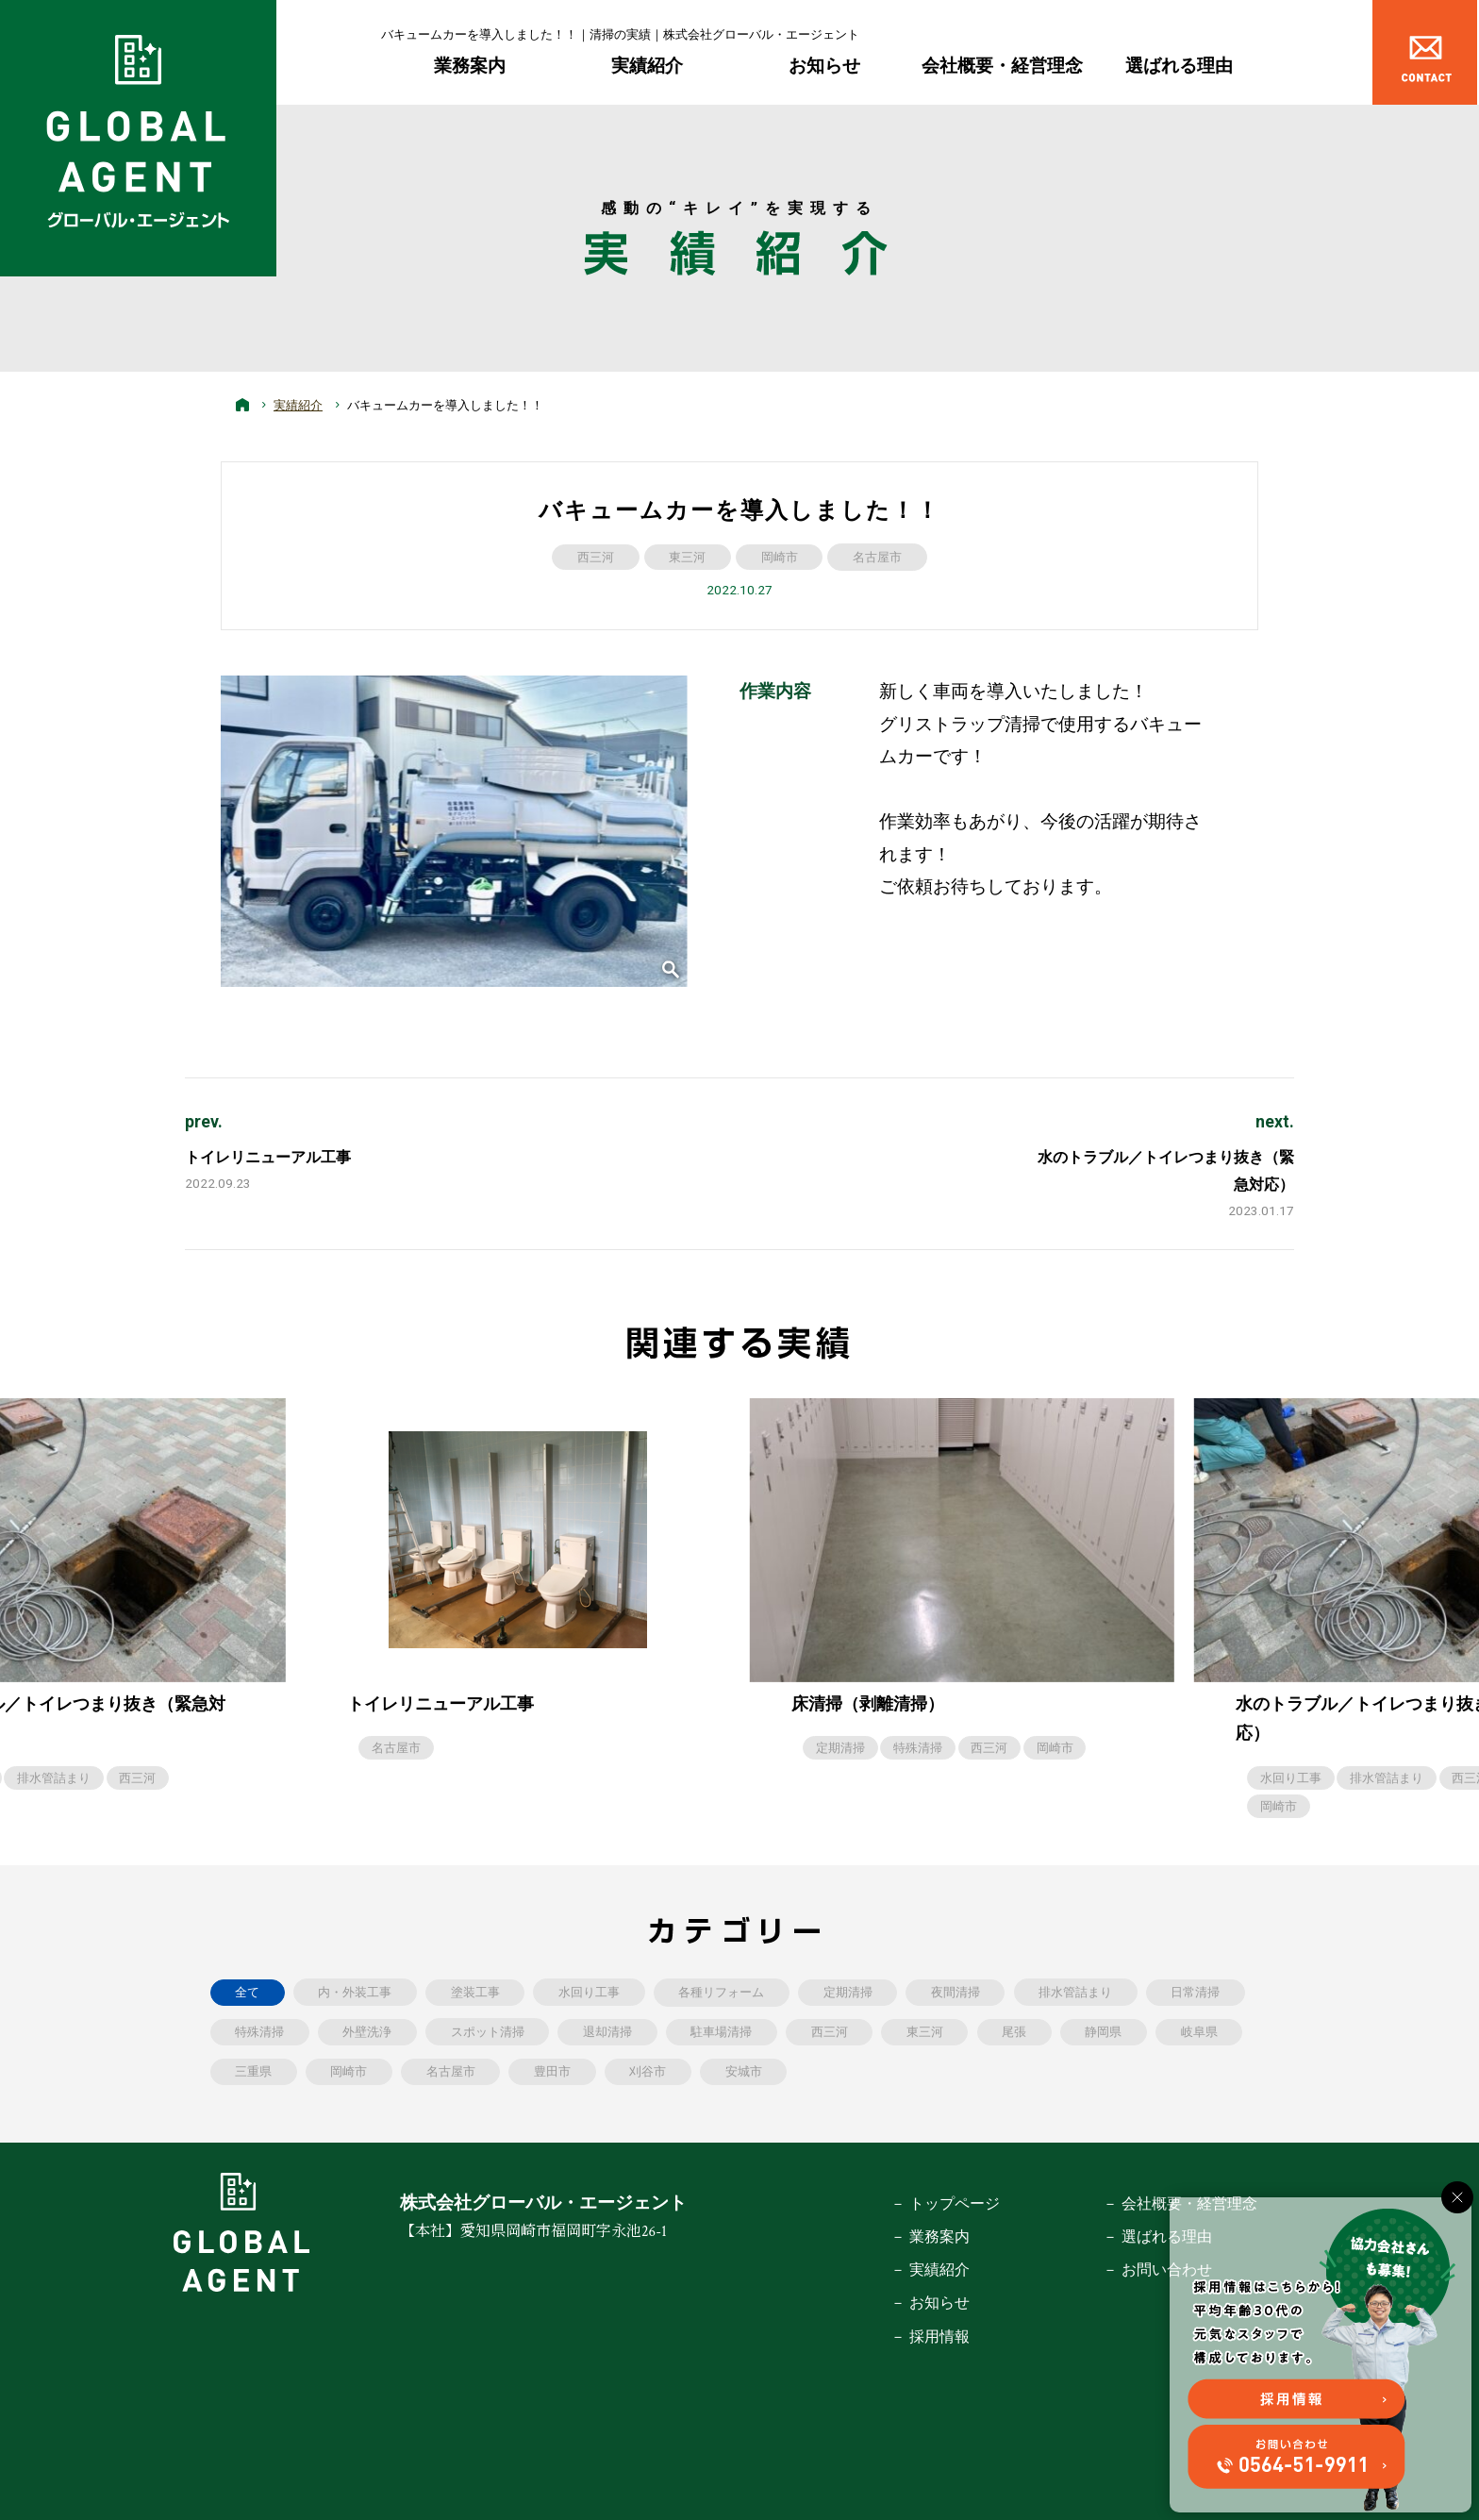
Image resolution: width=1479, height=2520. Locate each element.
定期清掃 (840, 1748)
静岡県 (1103, 2032)
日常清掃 (1195, 1992)
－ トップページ (945, 2203)
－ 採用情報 (930, 2336)
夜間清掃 (955, 1992)
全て (247, 1992)
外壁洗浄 (366, 2032)
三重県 (253, 2071)
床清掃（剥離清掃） (867, 1703)
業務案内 (470, 65)
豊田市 (552, 2071)
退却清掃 (607, 2032)
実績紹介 (647, 65)
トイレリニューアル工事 (268, 1157)
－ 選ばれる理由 (1157, 2236)
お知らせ (824, 65)
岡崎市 (779, 557)
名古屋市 (877, 557)
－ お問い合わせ (1157, 2269)
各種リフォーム (721, 1992)
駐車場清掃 (721, 2032)
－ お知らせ (930, 2302)
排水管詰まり (54, 1778)
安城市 (743, 2071)
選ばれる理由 (1179, 65)
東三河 (687, 557)
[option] (962, 1580)
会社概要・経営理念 (1002, 65)
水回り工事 (1290, 1778)
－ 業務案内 (930, 2236)
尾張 (1014, 2032)
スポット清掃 (487, 2032)
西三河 (595, 557)
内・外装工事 (354, 1992)
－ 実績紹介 (930, 2269)
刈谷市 (647, 2071)
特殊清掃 (917, 1748)
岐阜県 (1199, 2032)
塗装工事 (475, 1992)
